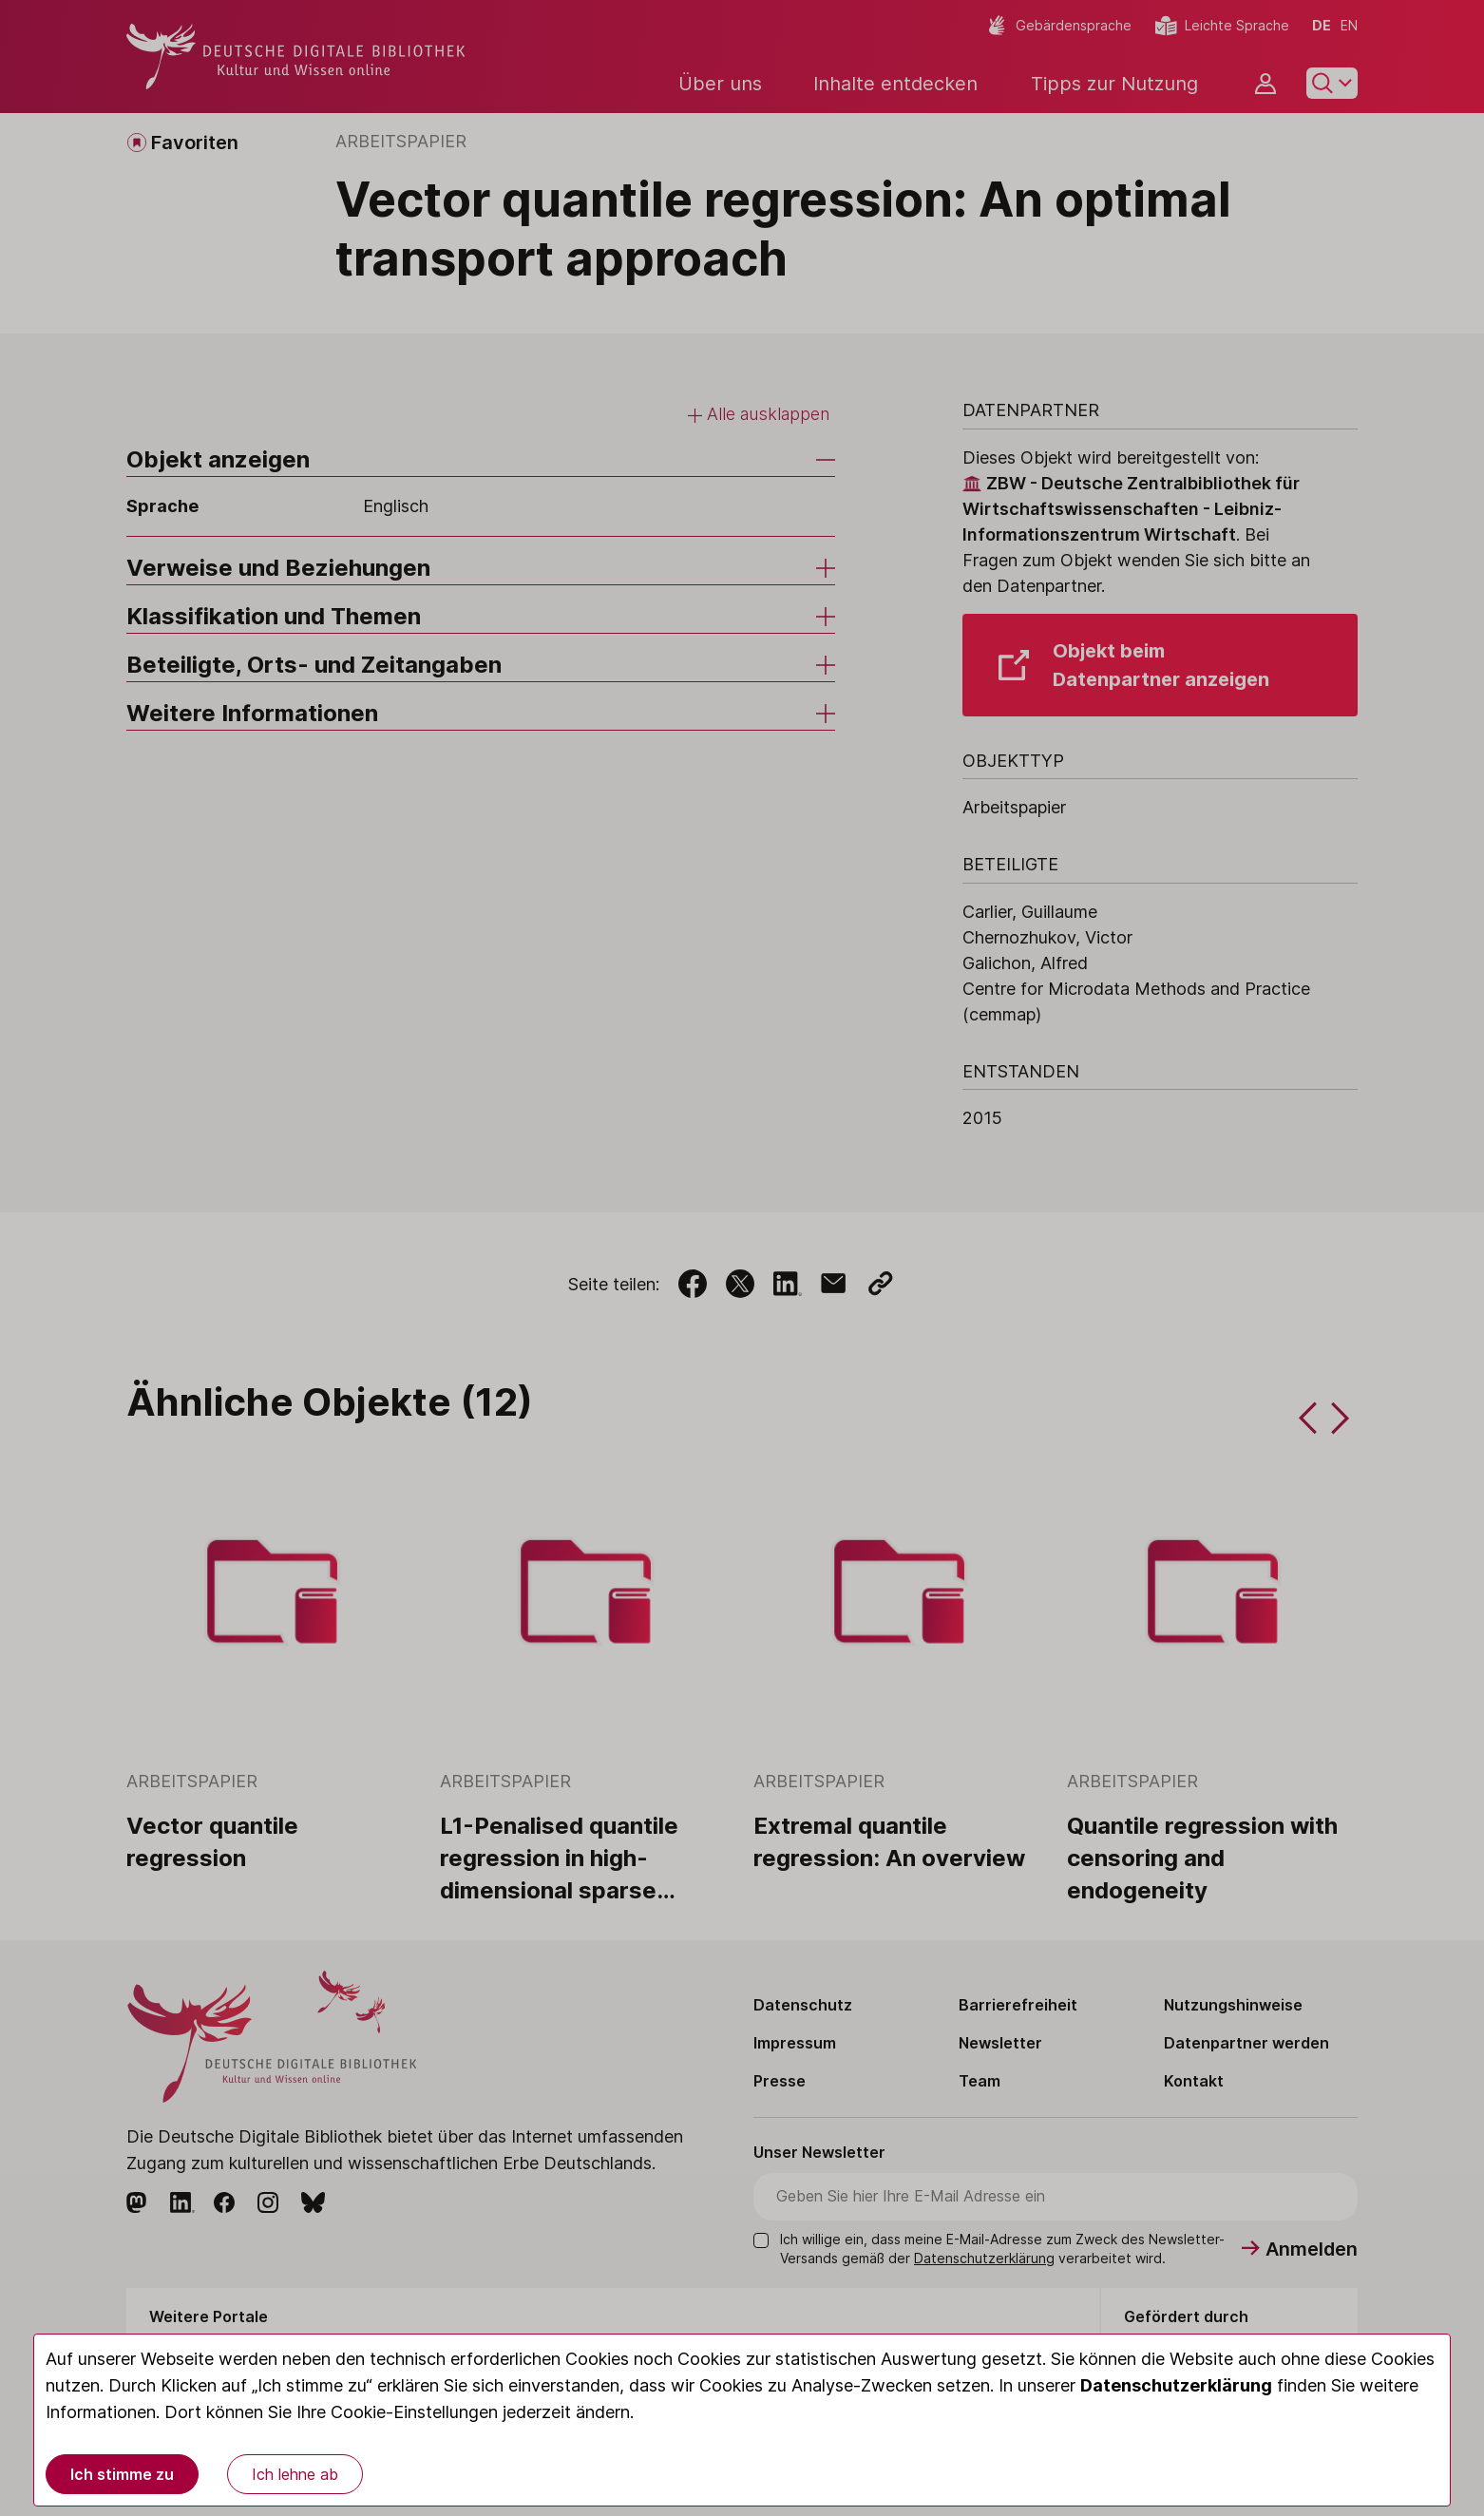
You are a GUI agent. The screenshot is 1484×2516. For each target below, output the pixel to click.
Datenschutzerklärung (1176, 2385)
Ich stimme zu (122, 2474)
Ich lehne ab (295, 2474)
